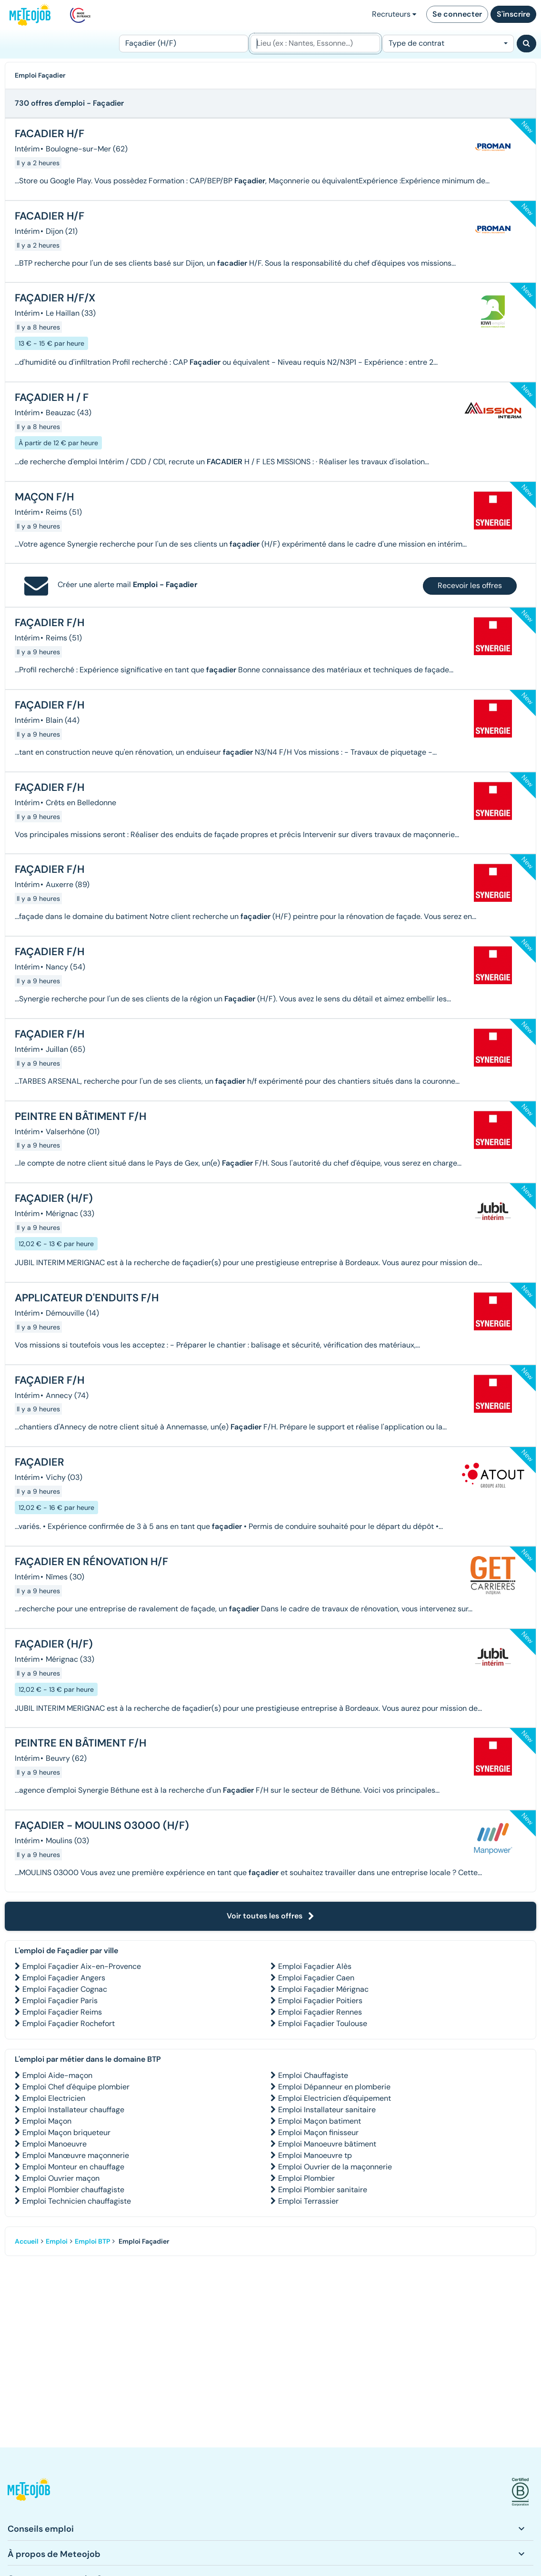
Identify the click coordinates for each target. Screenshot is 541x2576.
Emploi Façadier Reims (62, 2012)
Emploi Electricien (53, 2098)
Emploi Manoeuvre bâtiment (327, 2144)
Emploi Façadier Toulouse (322, 2023)
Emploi (57, 2241)
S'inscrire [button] (513, 14)
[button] (29, 2492)
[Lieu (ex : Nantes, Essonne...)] (315, 43)
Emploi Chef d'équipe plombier (76, 2087)
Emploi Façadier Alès (314, 1966)
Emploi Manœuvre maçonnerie (75, 2155)
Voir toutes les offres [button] (270, 1916)
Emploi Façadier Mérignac (323, 1989)
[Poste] (183, 43)
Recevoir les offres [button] (470, 585)
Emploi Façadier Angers (63, 1978)
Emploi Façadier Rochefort (68, 2023)
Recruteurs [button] (394, 14)
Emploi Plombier (306, 2178)
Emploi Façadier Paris (60, 2001)
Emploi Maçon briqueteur (66, 2132)
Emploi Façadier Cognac (64, 1989)
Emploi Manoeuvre (54, 2144)
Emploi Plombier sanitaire (322, 2190)
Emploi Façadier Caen (316, 1978)
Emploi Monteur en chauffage (73, 2167)
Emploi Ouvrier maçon (61, 2178)
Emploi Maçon (46, 2121)
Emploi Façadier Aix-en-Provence (81, 1966)
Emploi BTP (92, 2241)
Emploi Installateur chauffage (73, 2110)
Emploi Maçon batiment (319, 2121)
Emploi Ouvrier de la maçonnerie (335, 2167)
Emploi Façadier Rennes (320, 2012)
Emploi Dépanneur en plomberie (334, 2087)
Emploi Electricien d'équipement (334, 2098)
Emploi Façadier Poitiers (320, 2001)
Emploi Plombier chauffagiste (73, 2190)
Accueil (27, 2241)
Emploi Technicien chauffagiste (76, 2201)
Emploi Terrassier (308, 2201)
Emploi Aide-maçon (57, 2075)
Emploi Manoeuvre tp (315, 2155)
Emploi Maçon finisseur (318, 2132)
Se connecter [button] (457, 14)
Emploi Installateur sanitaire (327, 2110)
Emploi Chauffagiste (313, 2075)
